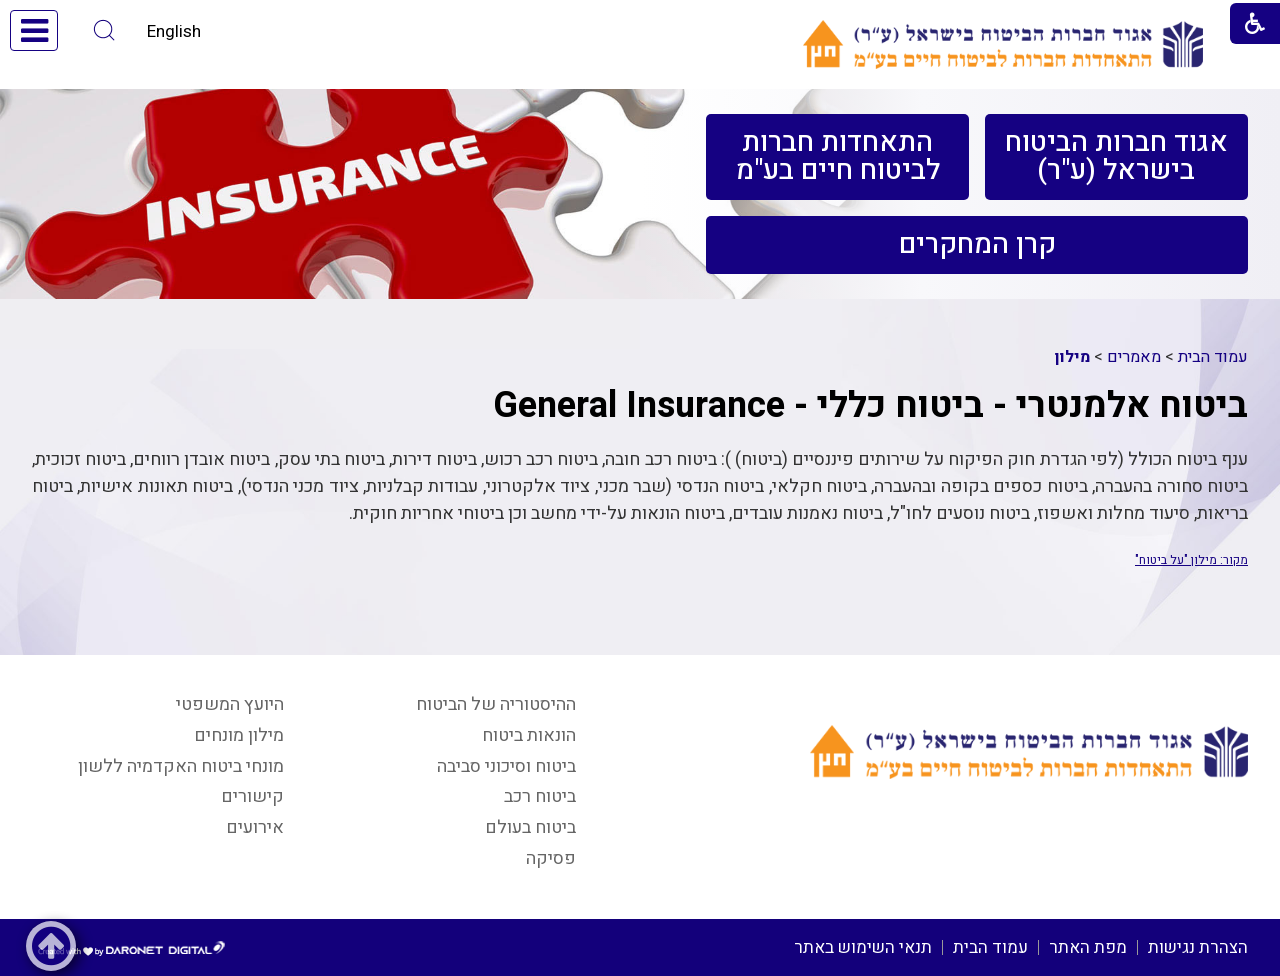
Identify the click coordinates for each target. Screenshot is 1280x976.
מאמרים (1134, 357)
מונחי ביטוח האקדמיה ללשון (181, 766)
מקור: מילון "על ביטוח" (1191, 560)
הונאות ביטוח (529, 735)
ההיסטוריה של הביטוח (496, 704)
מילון (1072, 357)
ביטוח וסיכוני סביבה (506, 766)
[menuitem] (1116, 157)
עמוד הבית (1213, 357)
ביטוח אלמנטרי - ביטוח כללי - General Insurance (870, 405)
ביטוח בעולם (530, 827)
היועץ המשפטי (230, 704)
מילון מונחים (239, 735)
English (174, 31)
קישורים (252, 796)
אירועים (255, 827)
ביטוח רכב (540, 796)
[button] (104, 30)
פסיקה (551, 858)
